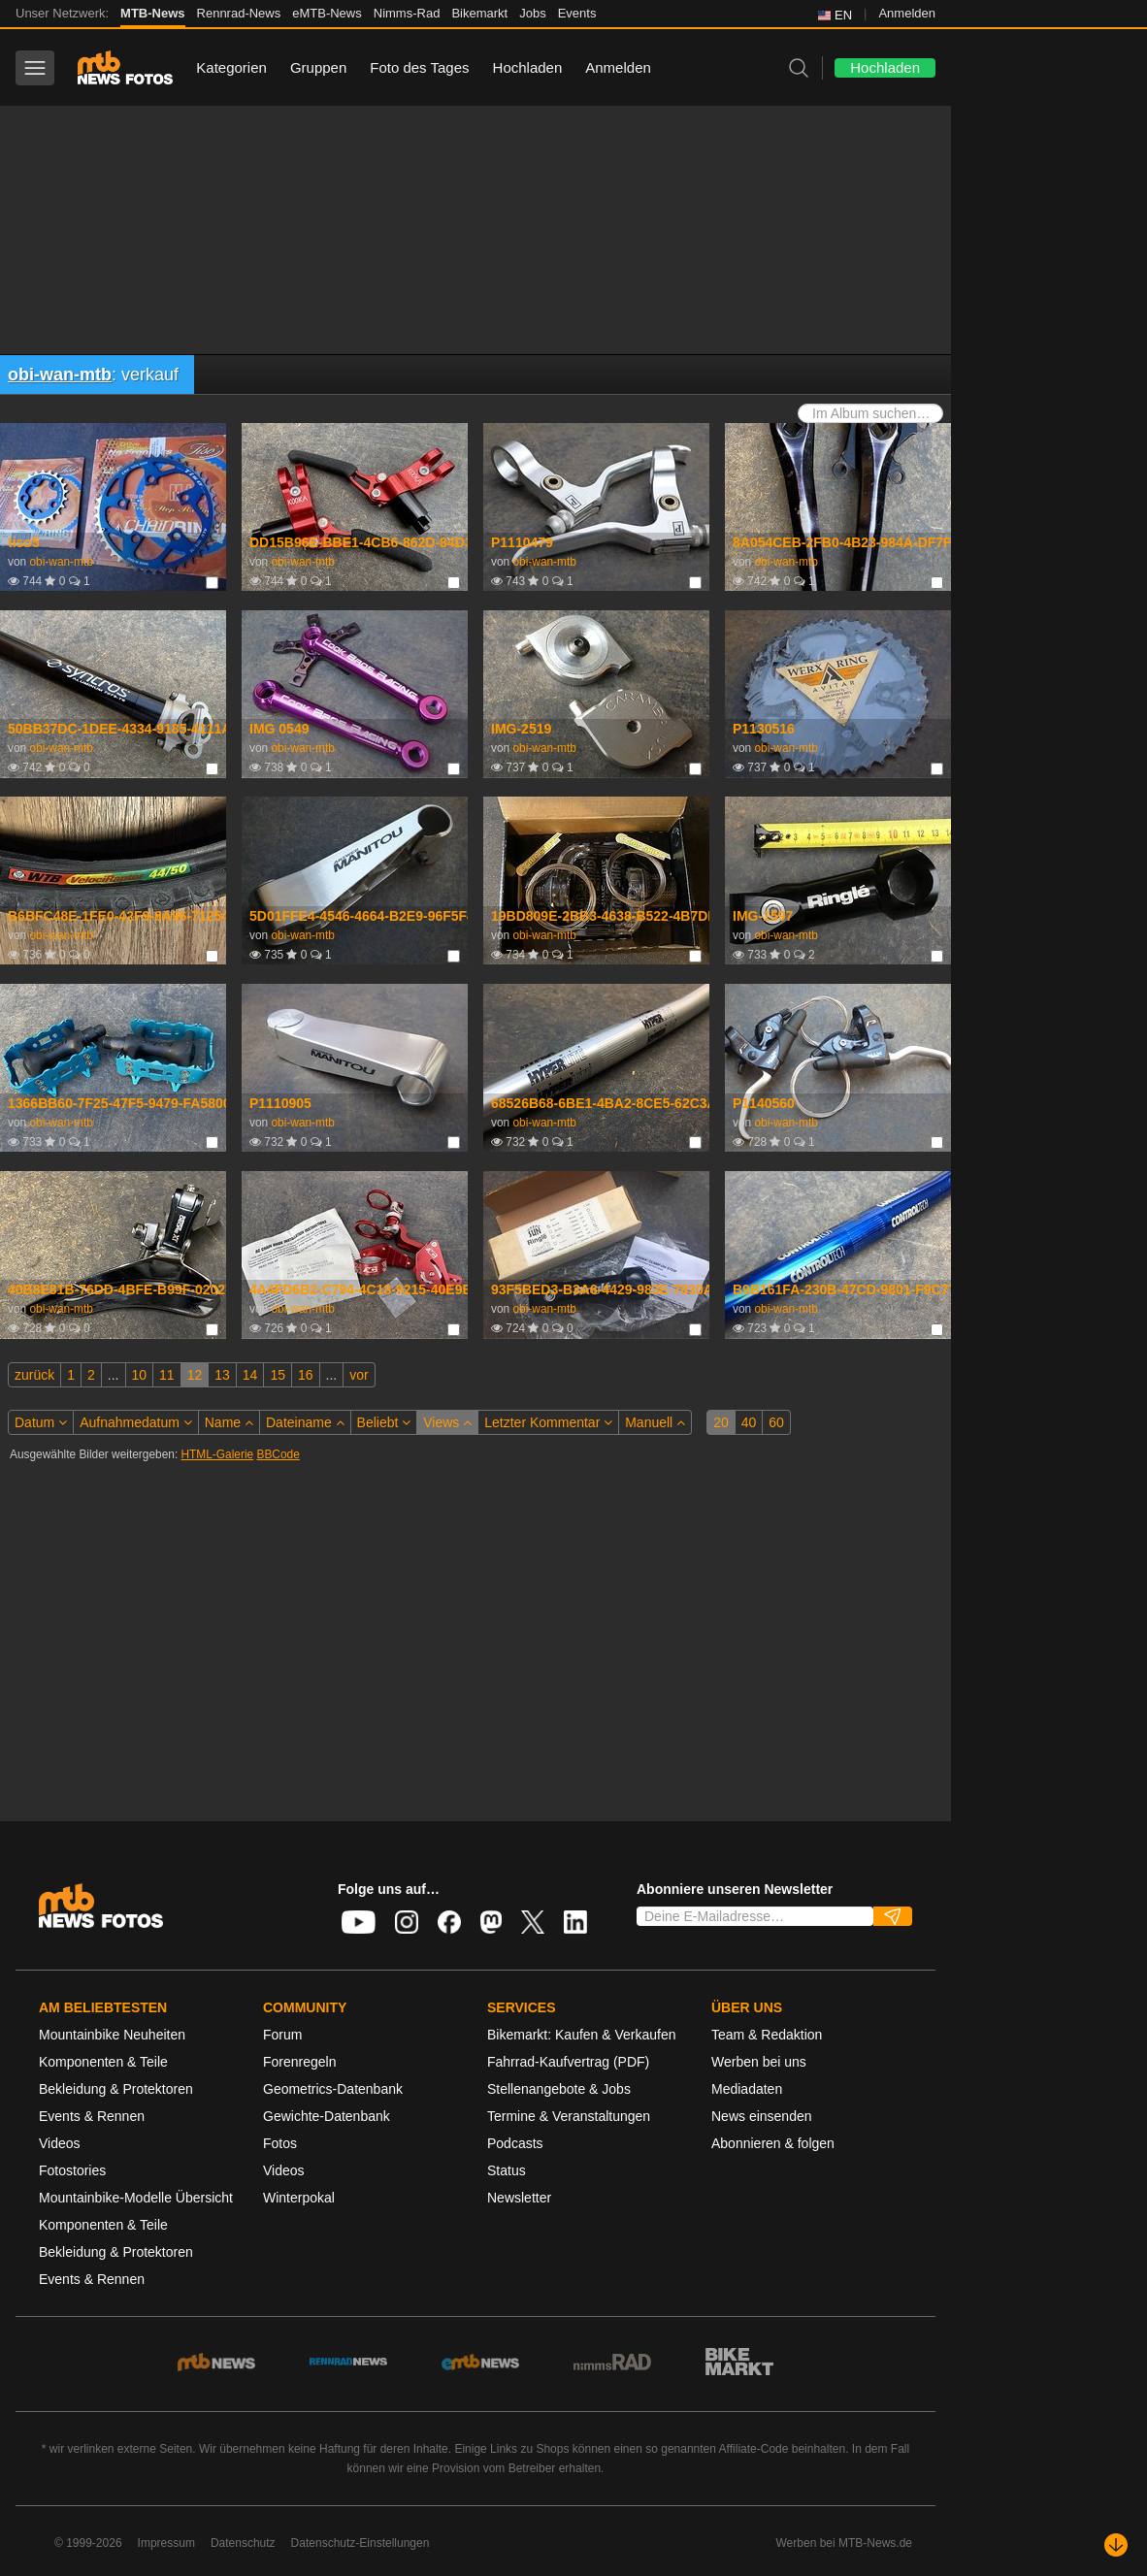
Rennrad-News (239, 13)
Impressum (166, 2543)
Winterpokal (299, 2197)
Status (506, 2170)
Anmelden (906, 13)
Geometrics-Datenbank (333, 2089)
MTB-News (152, 13)
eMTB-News (327, 13)
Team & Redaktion (766, 2034)
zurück (34, 1375)
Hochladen (528, 67)
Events (577, 13)
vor (358, 1375)
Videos (60, 2143)
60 (776, 1422)
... (113, 1375)
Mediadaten (746, 2089)
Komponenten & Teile (103, 2062)
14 (250, 1375)
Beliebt (384, 1422)
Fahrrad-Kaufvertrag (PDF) (568, 2062)
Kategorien (231, 67)
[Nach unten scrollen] (1116, 2545)
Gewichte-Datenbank (326, 2116)
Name (229, 1422)
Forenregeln (300, 2062)
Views (447, 1422)
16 (305, 1375)
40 (749, 1422)
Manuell (655, 1422)
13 (222, 1375)
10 (139, 1375)
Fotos (280, 2143)
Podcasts (515, 2143)
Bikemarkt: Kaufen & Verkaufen (581, 2034)
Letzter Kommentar (548, 1422)
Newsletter (519, 2197)
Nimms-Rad (407, 13)
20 (721, 1422)
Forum (282, 2034)
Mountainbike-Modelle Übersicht (136, 2197)
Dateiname (305, 1422)
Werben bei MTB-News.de (844, 2543)
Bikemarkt (479, 13)
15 (277, 1375)
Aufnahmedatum (136, 1422)
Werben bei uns (758, 2062)
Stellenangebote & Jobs (559, 2089)
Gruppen (318, 67)
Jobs (532, 13)
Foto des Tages (419, 67)
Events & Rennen (92, 2116)
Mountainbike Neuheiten (112, 2034)
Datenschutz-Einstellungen (360, 2543)
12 (195, 1375)
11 (167, 1375)
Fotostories (72, 2170)
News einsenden (761, 2116)
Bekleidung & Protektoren (116, 2089)
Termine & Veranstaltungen (568, 2116)
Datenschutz (243, 2543)
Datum (41, 1422)
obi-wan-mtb (60, 374)
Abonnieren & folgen (773, 2143)
